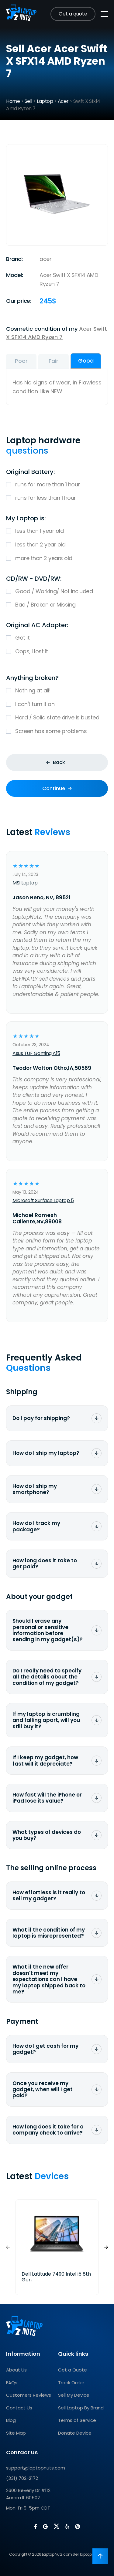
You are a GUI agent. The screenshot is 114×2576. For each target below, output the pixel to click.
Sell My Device (73, 2395)
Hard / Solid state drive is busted (57, 717)
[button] (106, 2247)
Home (13, 101)
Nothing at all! (57, 690)
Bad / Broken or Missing (57, 604)
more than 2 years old (57, 558)
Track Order (71, 2382)
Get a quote (73, 13)
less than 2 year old (57, 544)
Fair (53, 361)
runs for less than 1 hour (57, 498)
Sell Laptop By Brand (81, 2408)
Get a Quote (72, 2370)
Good (86, 360)
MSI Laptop (24, 882)
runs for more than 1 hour (57, 484)
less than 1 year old (57, 531)
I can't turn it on (57, 704)
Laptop (45, 101)
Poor (21, 361)
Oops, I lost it (57, 651)
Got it (57, 638)
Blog (11, 2420)
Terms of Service (77, 2420)
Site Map (16, 2433)
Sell (28, 101)
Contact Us (19, 2408)
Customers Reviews (28, 2395)
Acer (63, 101)
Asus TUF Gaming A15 (36, 1053)
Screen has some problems (57, 731)
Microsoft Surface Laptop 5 (43, 1200)
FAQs (11, 2382)
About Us (16, 2370)
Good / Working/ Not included (57, 591)
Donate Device (75, 2433)
